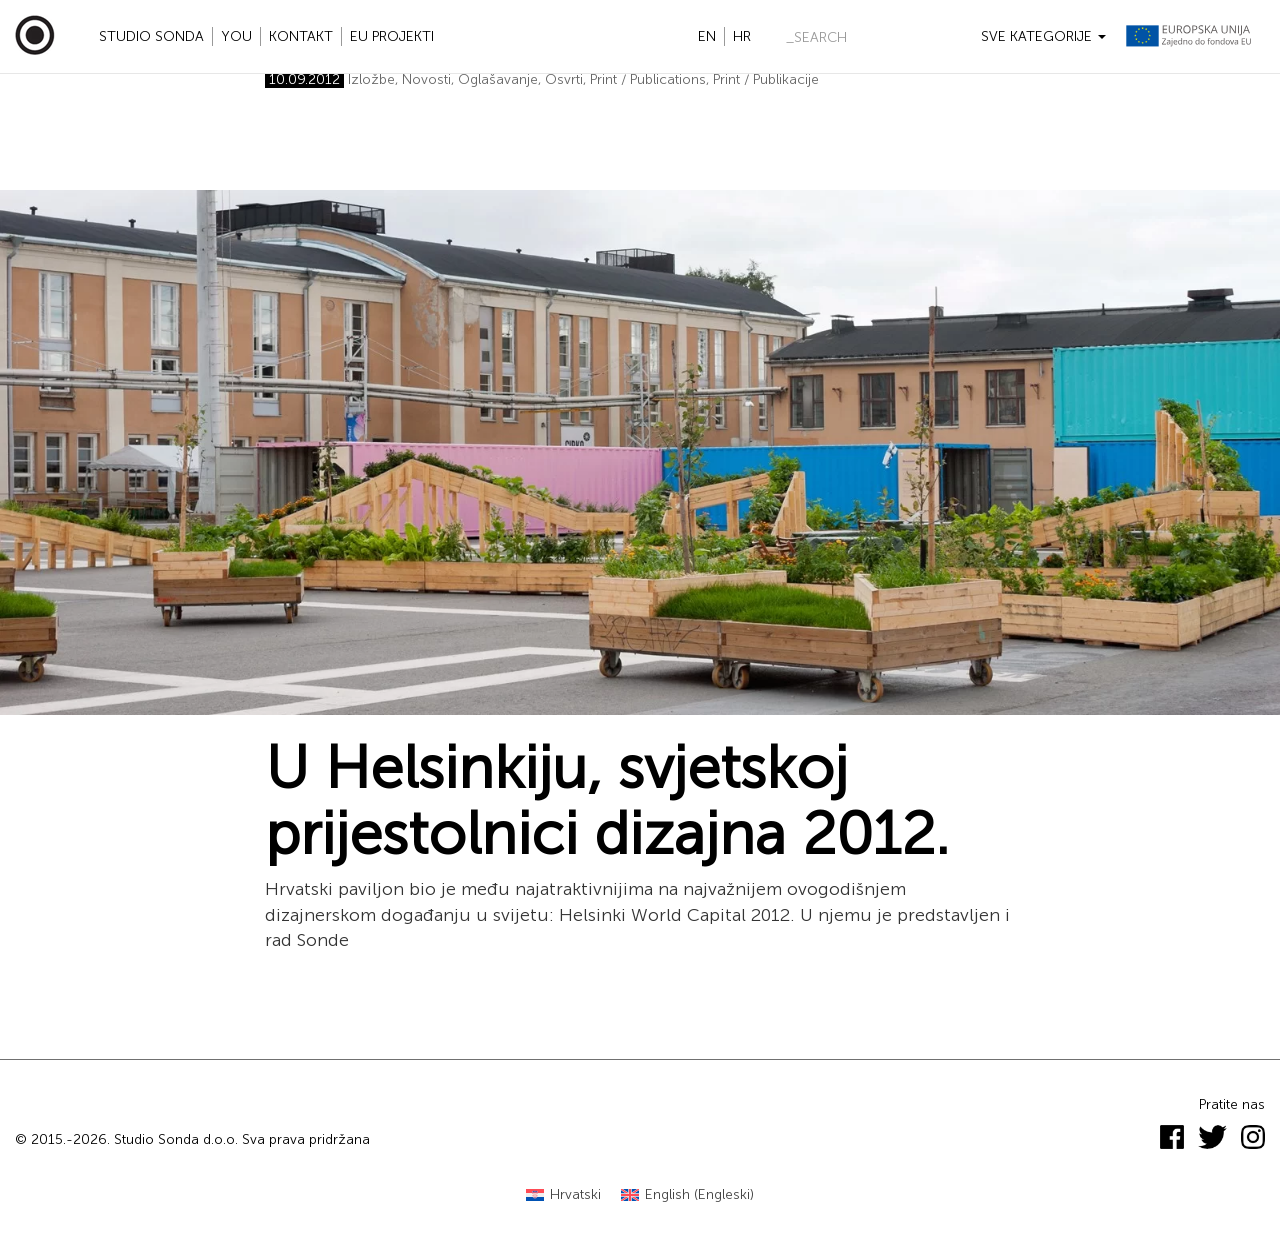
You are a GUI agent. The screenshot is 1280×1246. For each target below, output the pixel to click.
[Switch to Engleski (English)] (687, 1195)
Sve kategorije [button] (1043, 36)
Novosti (426, 79)
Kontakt (301, 36)
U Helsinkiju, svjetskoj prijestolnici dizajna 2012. (607, 801)
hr (742, 36)
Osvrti (564, 79)
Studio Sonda (151, 36)
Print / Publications (648, 79)
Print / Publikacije (766, 79)
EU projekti (392, 36)
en (707, 36)
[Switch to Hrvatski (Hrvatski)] (563, 1195)
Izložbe (371, 79)
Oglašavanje (498, 79)
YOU (236, 36)
